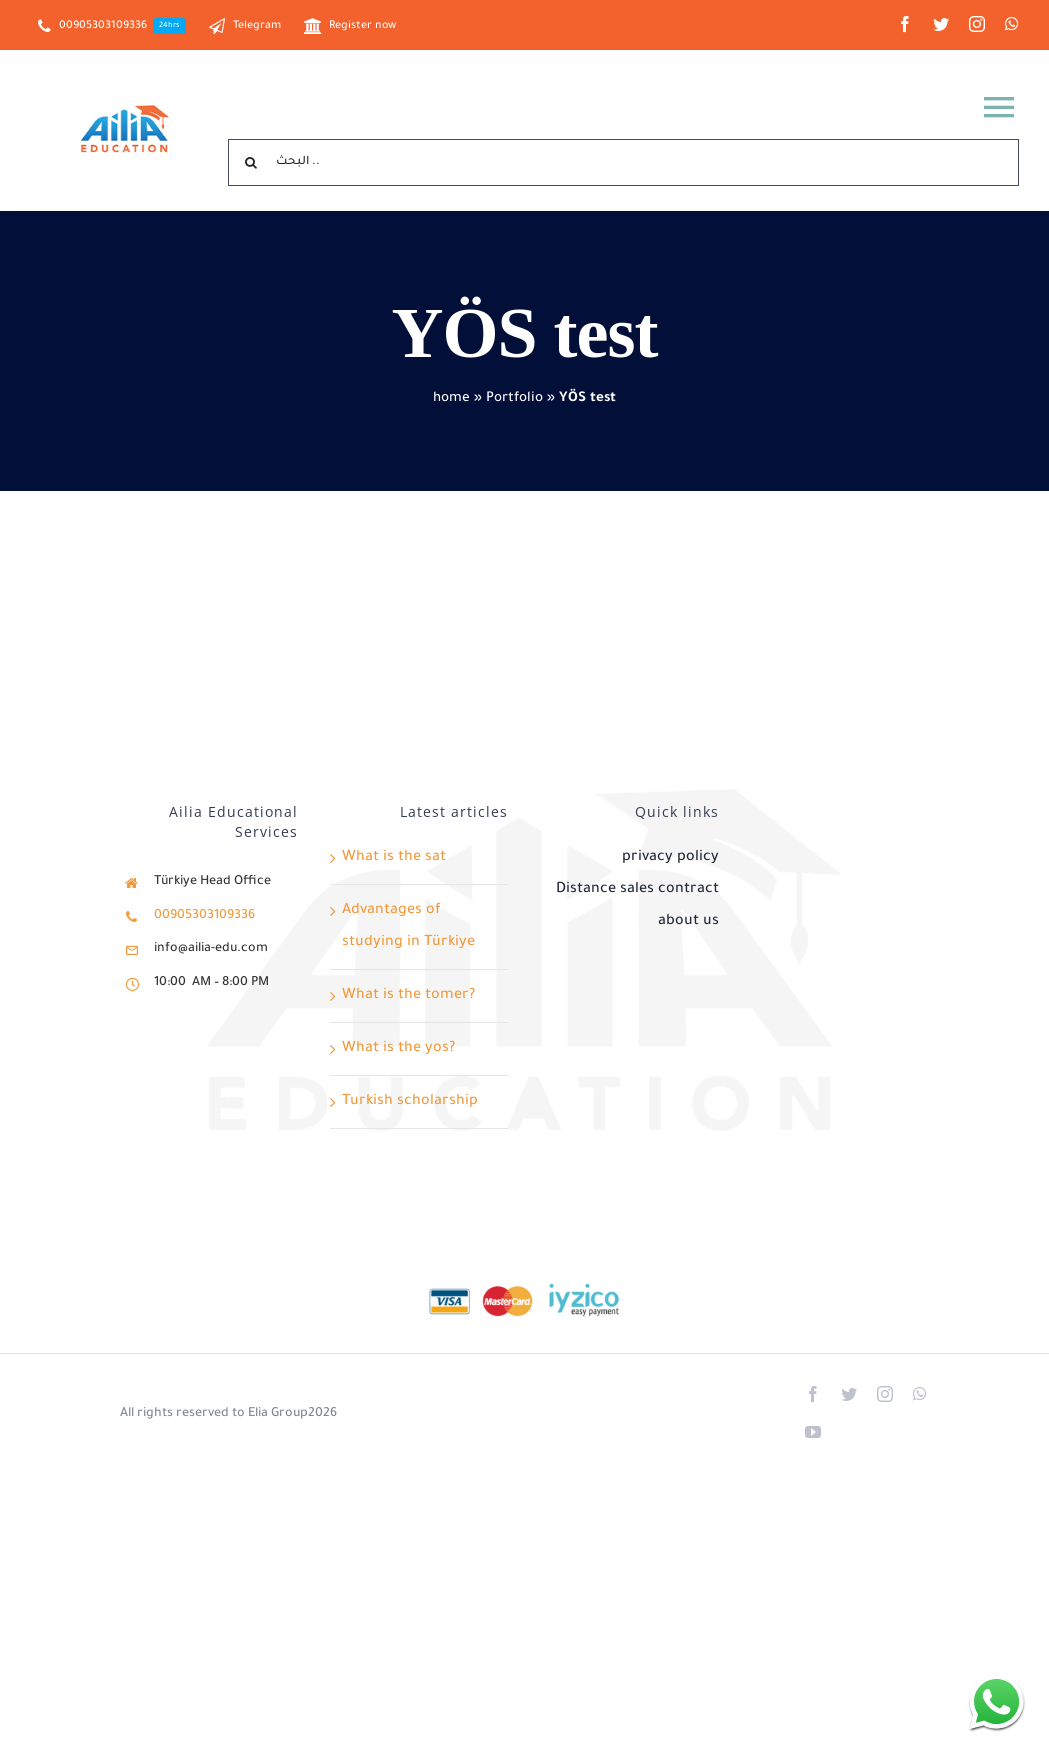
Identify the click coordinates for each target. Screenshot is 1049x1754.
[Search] (251, 162)
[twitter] (941, 24)
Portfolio (514, 398)
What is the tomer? (408, 996)
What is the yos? (398, 1049)
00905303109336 (204, 916)
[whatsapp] (1012, 24)
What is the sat (394, 858)
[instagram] (977, 24)
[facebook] (905, 24)
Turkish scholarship (410, 1102)
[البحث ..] (623, 162)
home (451, 398)
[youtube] (813, 1432)
